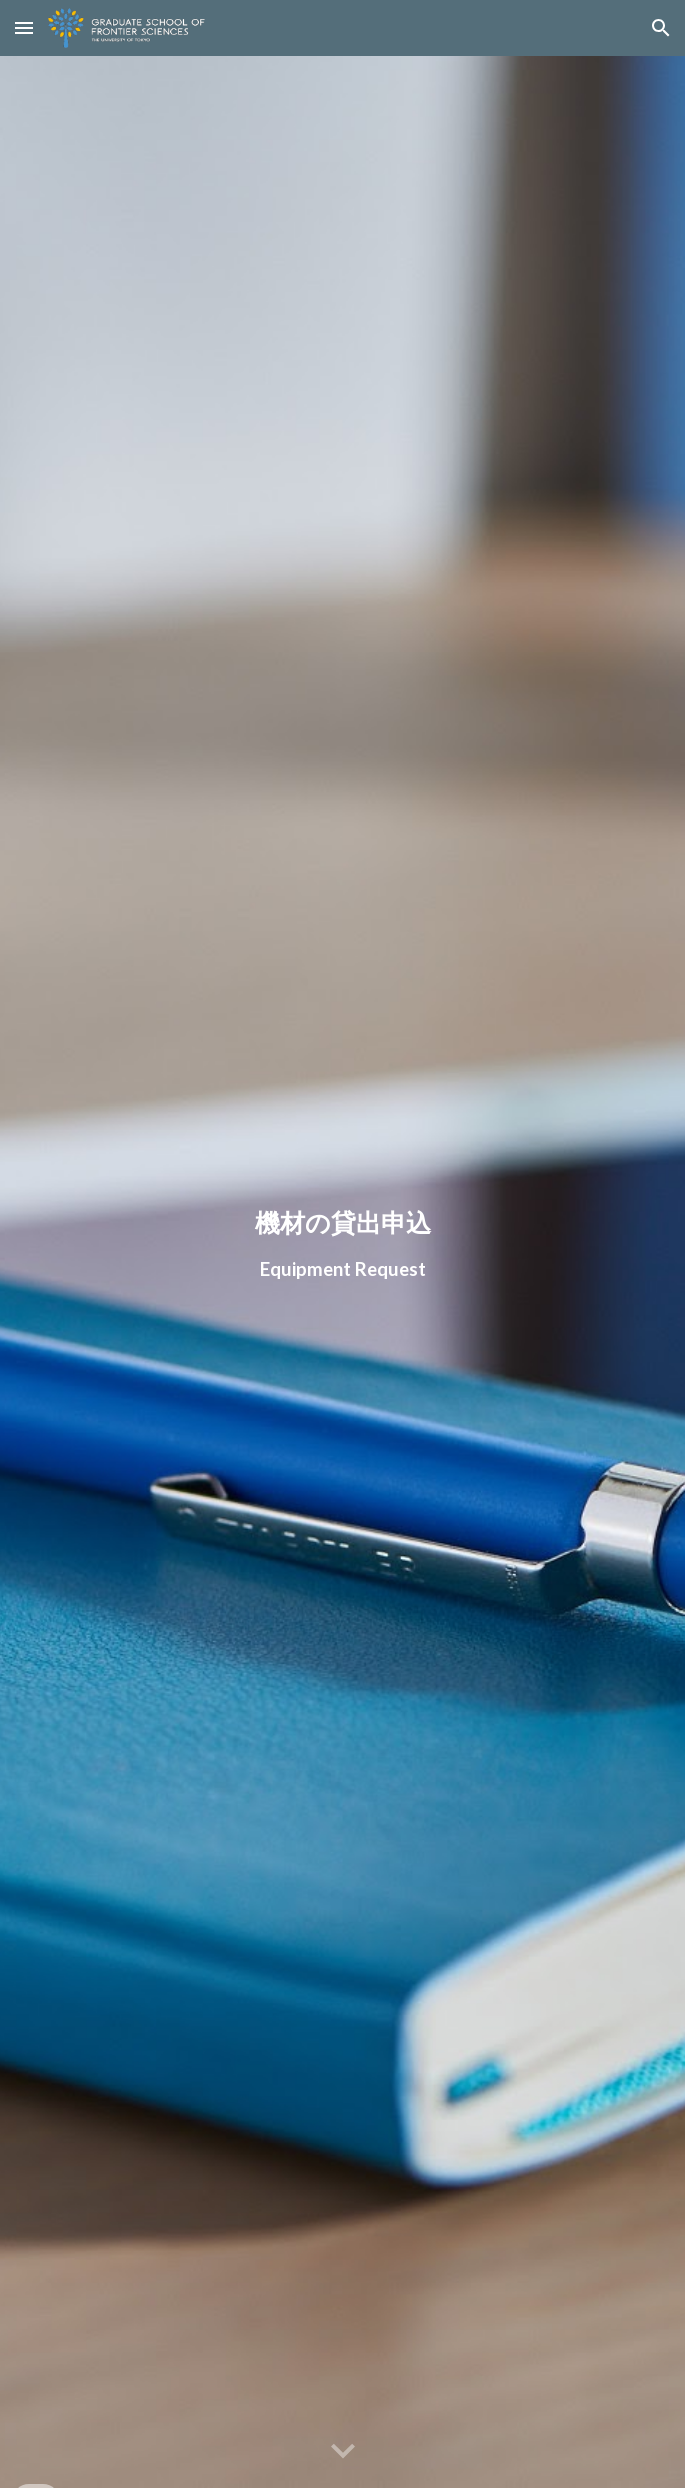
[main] (342, 1244)
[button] (24, 27)
